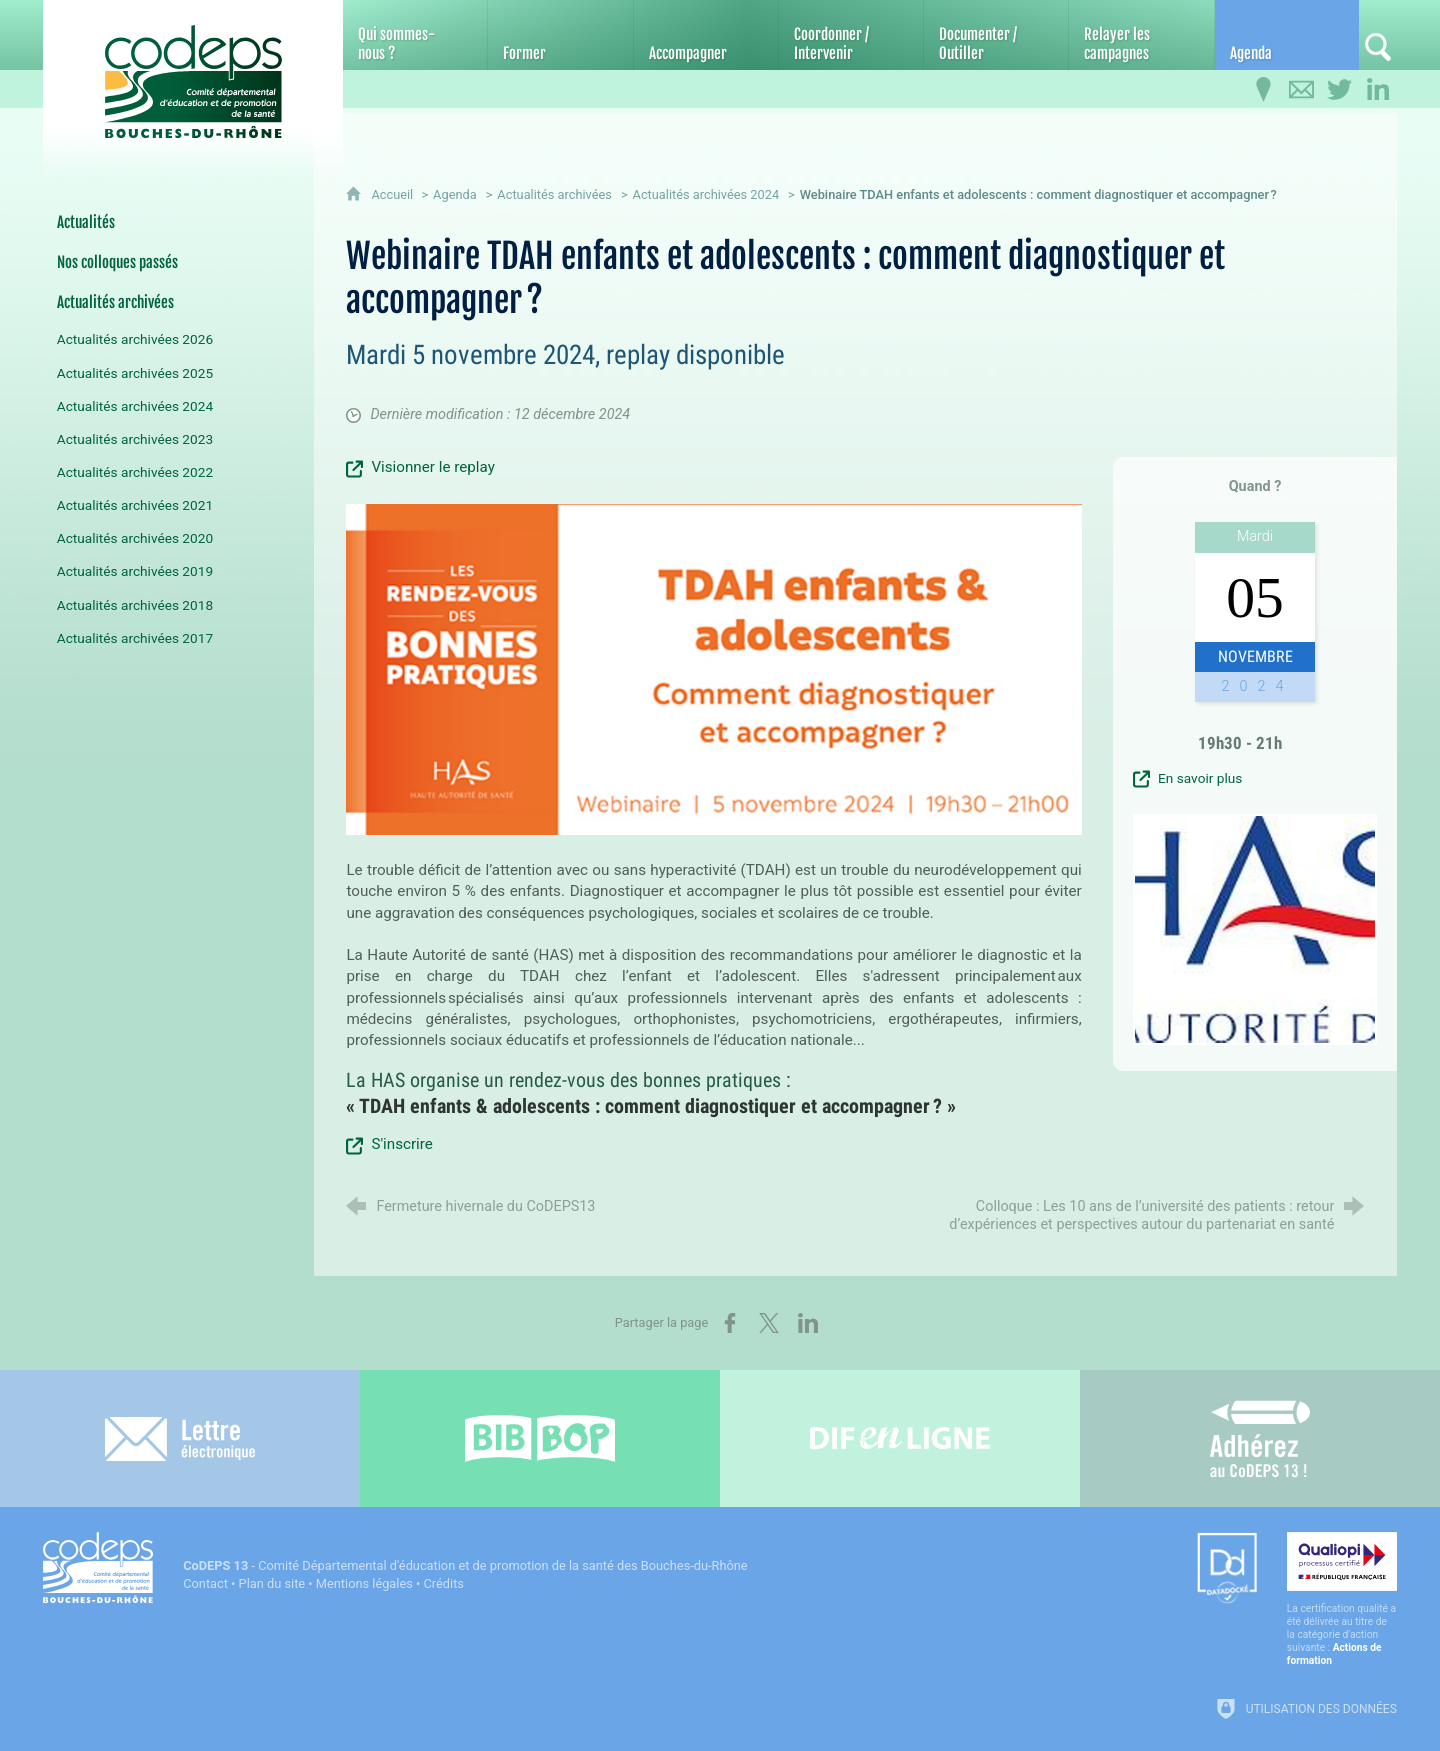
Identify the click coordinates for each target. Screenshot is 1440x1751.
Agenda (455, 194)
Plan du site (272, 1583)
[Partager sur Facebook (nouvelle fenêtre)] (730, 1323)
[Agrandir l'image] (713, 668)
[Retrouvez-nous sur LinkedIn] (1378, 90)
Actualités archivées (554, 194)
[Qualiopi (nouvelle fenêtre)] (1342, 1599)
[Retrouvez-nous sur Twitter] (1340, 90)
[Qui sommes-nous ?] (415, 35)
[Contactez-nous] (1302, 90)
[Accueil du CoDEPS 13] (193, 71)
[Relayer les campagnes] (1141, 35)
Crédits (444, 1583)
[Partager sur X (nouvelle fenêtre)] (769, 1323)
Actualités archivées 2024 (706, 194)
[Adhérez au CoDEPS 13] (1260, 1438)
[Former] (560, 35)
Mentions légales (364, 1583)
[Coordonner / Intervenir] (851, 35)
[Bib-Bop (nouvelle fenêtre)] (540, 1438)
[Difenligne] (900, 1438)
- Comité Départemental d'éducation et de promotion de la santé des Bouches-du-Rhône (465, 1565)
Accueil (393, 194)
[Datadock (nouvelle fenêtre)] (1227, 1569)
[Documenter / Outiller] (996, 35)
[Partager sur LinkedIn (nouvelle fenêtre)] (808, 1323)
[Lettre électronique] (180, 1438)
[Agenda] (1287, 35)
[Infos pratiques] (1264, 90)
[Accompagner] (706, 35)
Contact (205, 1583)
